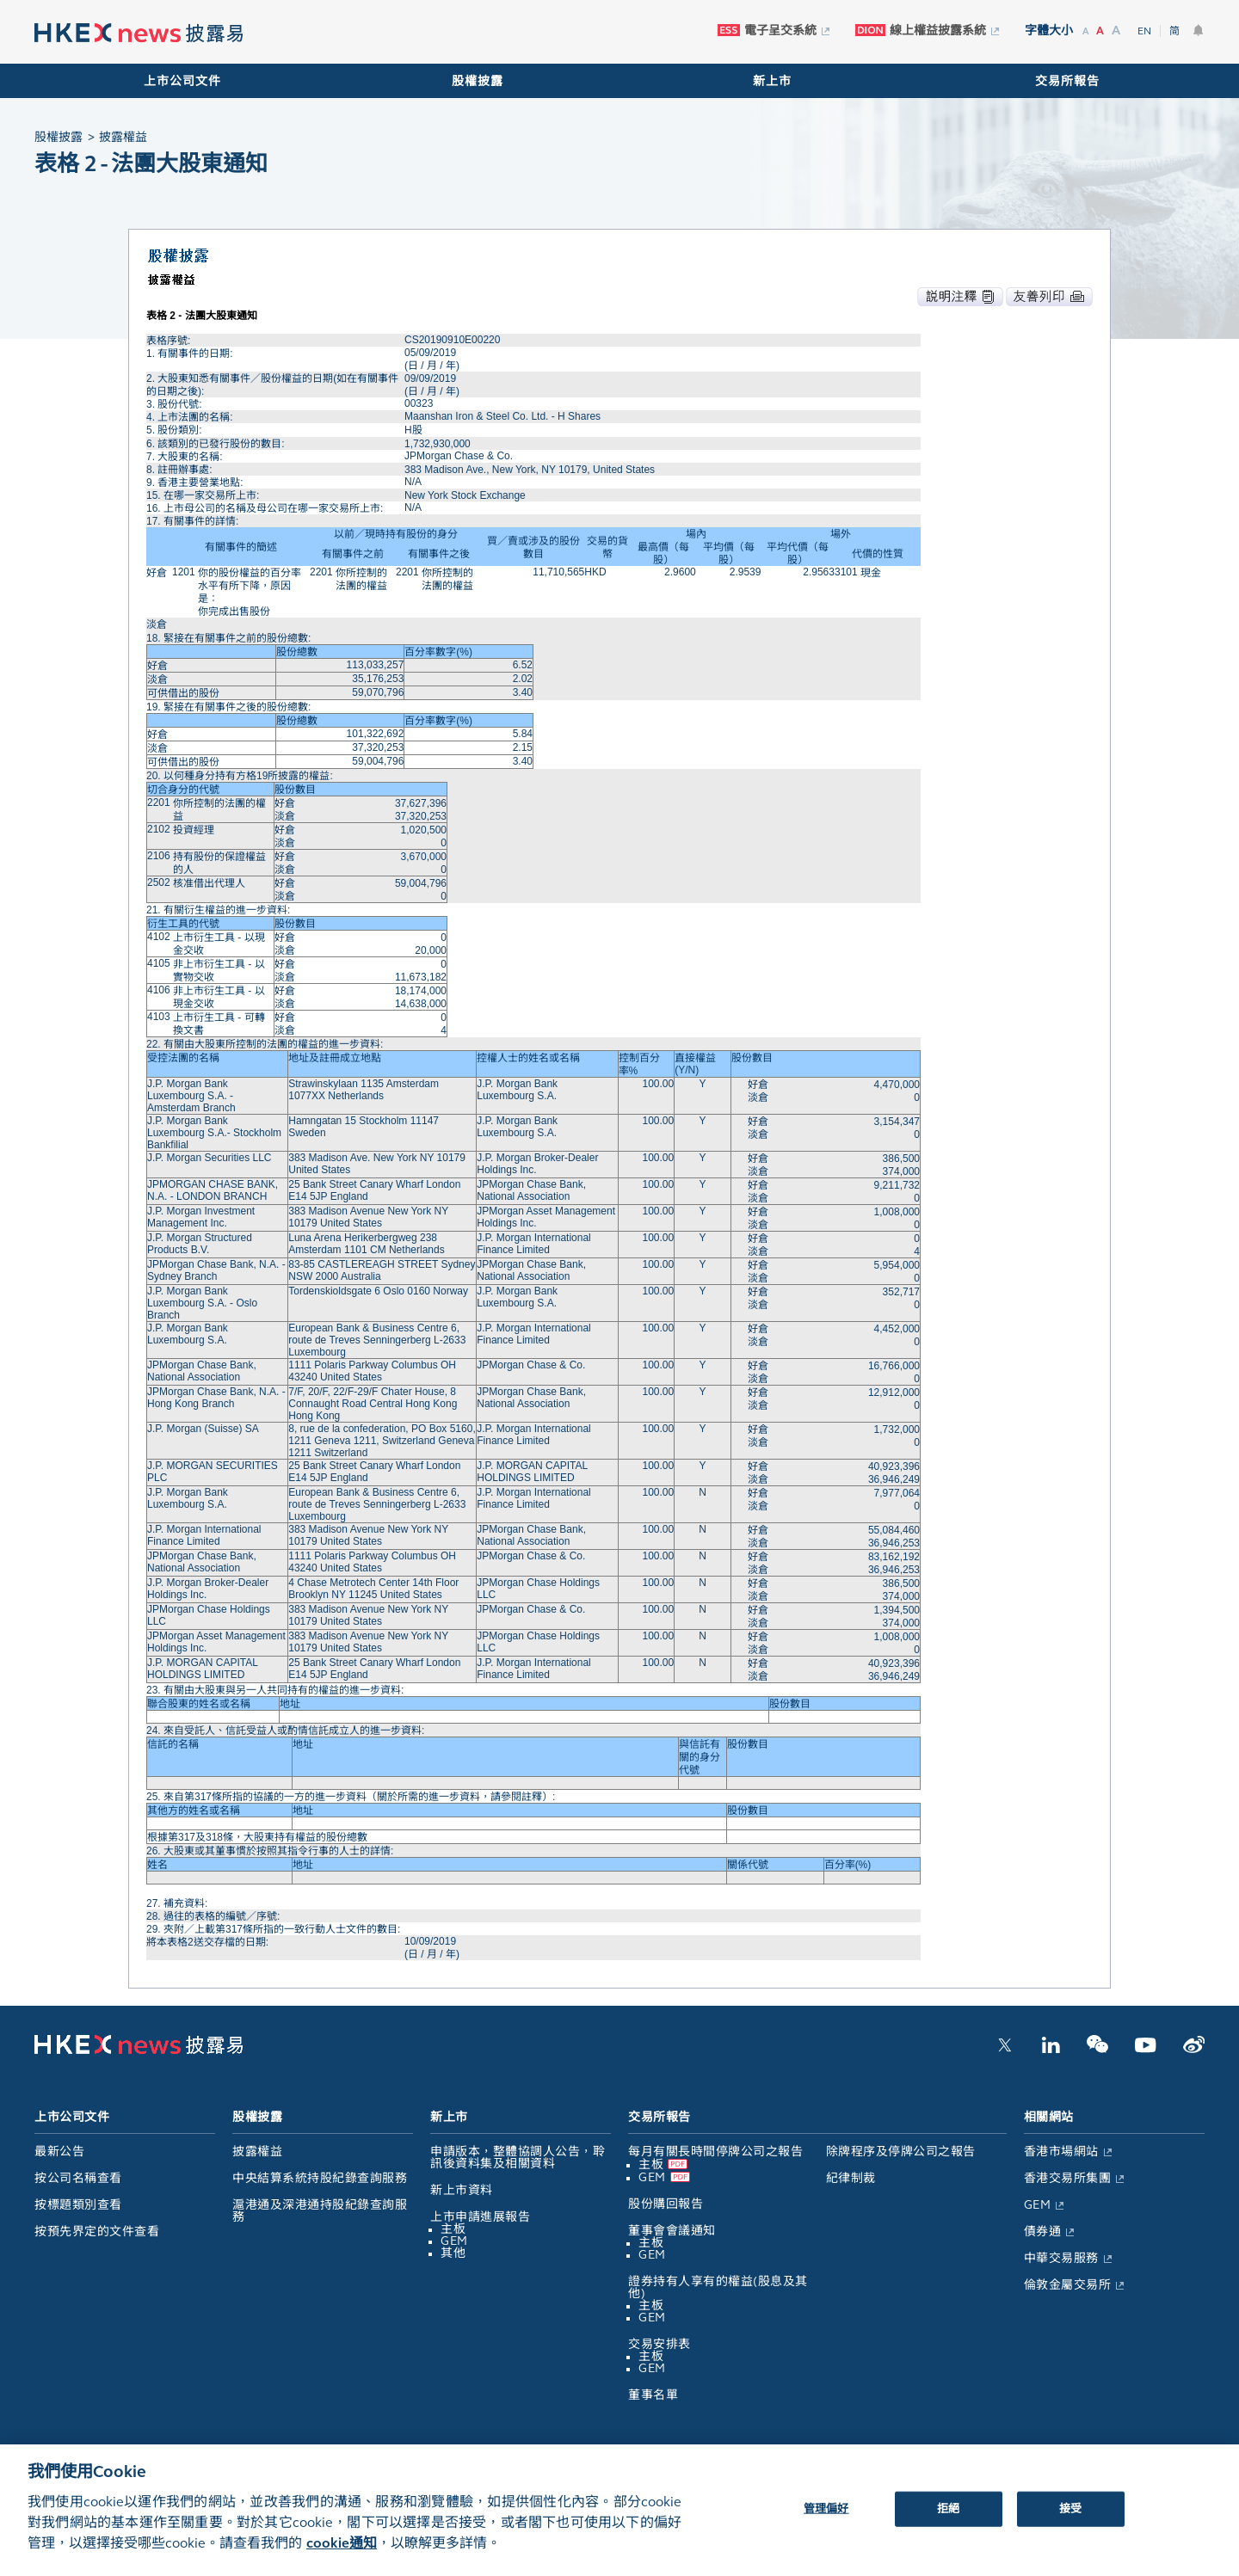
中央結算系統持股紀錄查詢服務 (319, 2178)
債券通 (1043, 2231)
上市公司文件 (182, 81)
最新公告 (59, 2151)
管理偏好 (826, 2523)
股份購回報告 (665, 2204)
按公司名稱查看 (78, 2178)
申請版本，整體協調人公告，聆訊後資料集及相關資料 (517, 2157)
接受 (1070, 2523)
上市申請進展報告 (480, 2217)
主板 (453, 2229)
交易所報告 (1067, 81)
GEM (454, 2241)
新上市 (772, 81)
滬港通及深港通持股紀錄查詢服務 (319, 2211)
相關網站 (1049, 2117)
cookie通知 (341, 2558)
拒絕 (948, 2523)
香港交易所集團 (1068, 2178)
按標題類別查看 (78, 2205)
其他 (453, 2253)
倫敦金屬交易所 (1068, 2285)
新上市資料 (461, 2190)
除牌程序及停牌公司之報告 (901, 2151)
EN (1144, 31)
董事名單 (653, 2395)
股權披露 (477, 81)
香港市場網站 (1061, 2151)
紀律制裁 (851, 2178)
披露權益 (257, 2151)
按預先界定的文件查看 (96, 2231)
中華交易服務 (1061, 2258)
